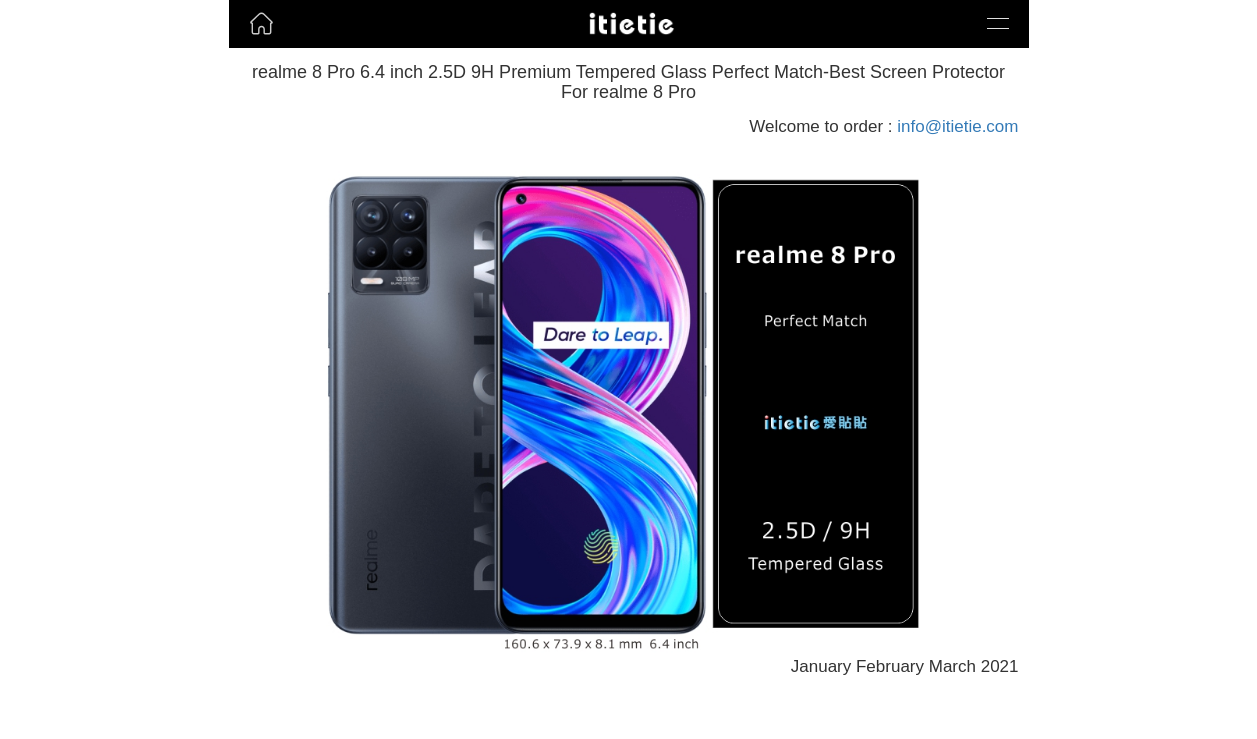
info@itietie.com (957, 126)
